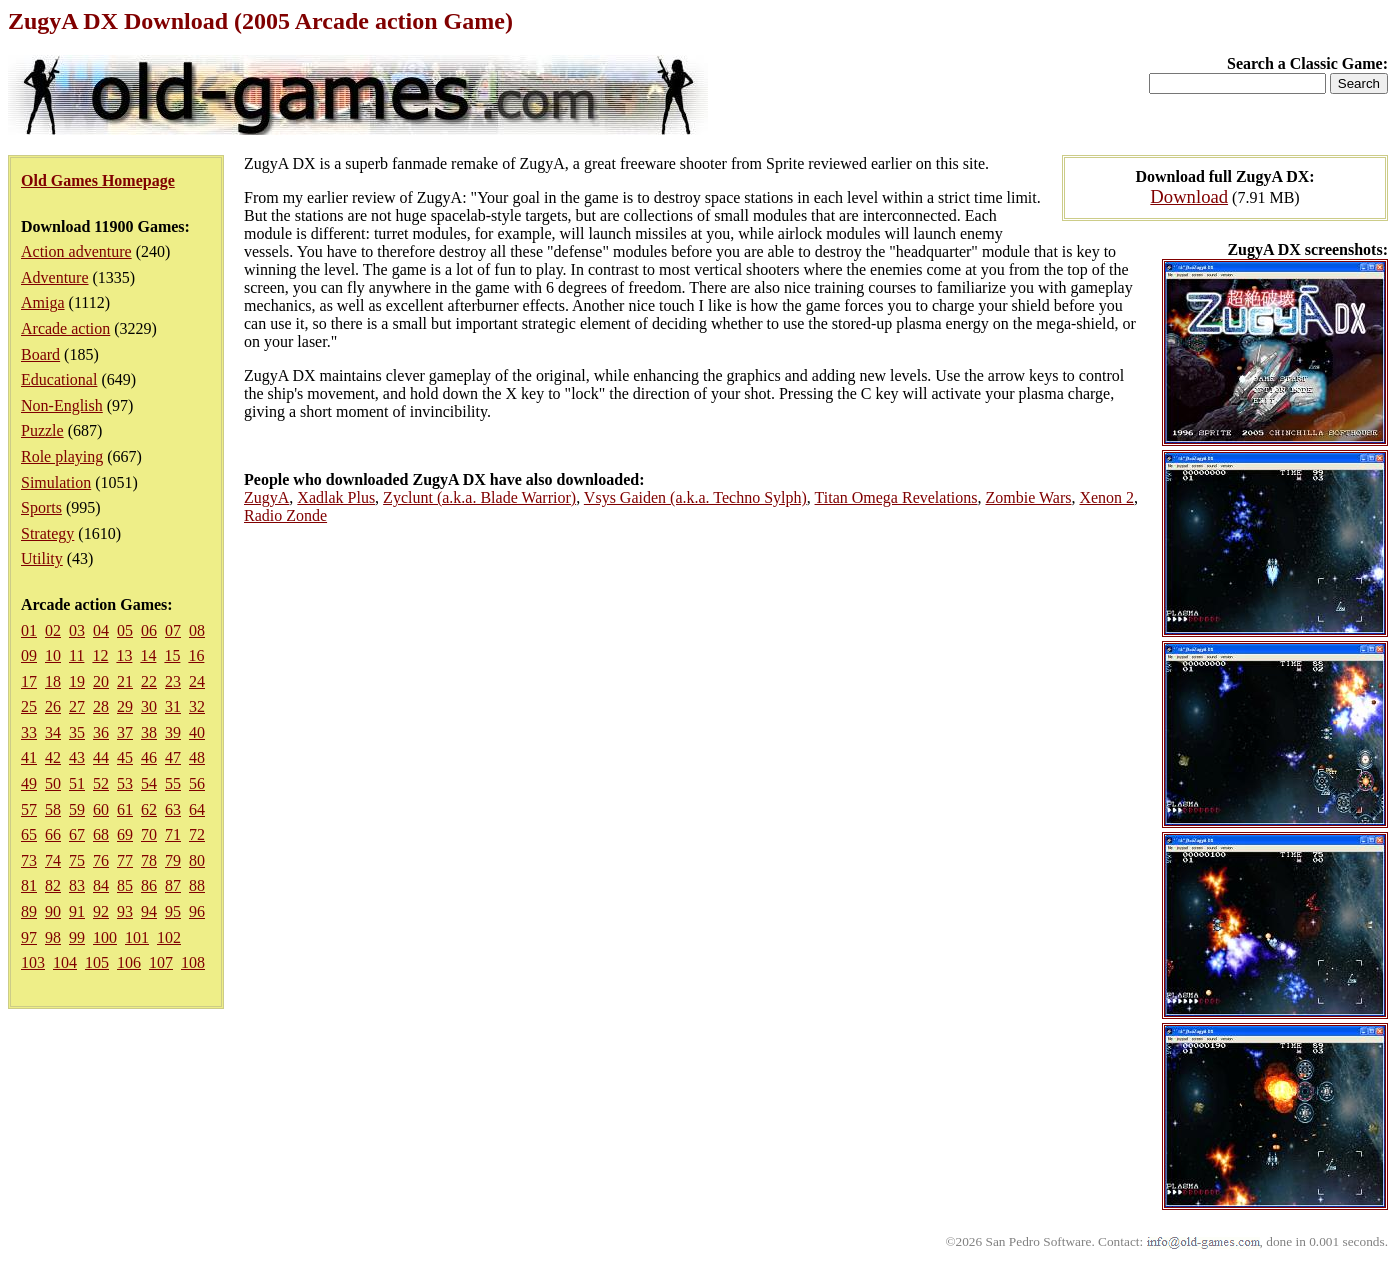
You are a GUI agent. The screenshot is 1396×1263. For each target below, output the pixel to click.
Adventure (55, 277)
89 (29, 911)
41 (29, 757)
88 (197, 885)
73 (29, 860)
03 (77, 630)
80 (197, 860)
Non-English (62, 405)
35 (77, 732)
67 (77, 834)
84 (101, 885)
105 (97, 962)
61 (125, 809)
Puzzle (42, 430)
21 (125, 681)
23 (173, 681)
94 (149, 911)
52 (101, 783)
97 (29, 937)
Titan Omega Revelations (896, 497)
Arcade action (65, 328)
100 (105, 937)
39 (173, 732)
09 (29, 655)
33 (29, 732)
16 (196, 655)
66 (53, 834)
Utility (42, 558)
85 (125, 885)
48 (197, 757)
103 (33, 962)
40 (197, 732)
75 (77, 860)
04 (101, 630)
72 (197, 834)
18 (53, 681)
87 (173, 885)
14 (148, 655)
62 (149, 809)
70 (149, 834)
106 (129, 962)
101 (137, 937)
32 (197, 706)
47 (173, 757)
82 (53, 885)
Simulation (56, 482)
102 (169, 937)
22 (149, 681)
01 (29, 630)
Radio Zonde (285, 515)
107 (161, 962)
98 (53, 937)
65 (29, 834)
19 (77, 681)
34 (53, 732)
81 (29, 885)
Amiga (43, 302)
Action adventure (76, 251)
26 (53, 706)
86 (149, 885)
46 (149, 757)
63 (173, 809)
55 (173, 783)
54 (149, 783)
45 (125, 757)
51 (77, 783)
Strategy (47, 533)
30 (149, 706)
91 (77, 911)
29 (125, 706)
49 (29, 783)
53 (125, 783)
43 (77, 757)
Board (40, 354)
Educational (59, 379)
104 (65, 962)
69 (125, 834)
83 (77, 885)
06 (149, 630)
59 (77, 809)
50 (53, 783)
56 (197, 783)
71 (173, 834)
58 (53, 809)
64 (197, 809)
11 (76, 655)
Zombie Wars (1029, 497)
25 (29, 706)
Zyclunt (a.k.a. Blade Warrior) (479, 497)
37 (125, 732)
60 (101, 809)
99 (77, 937)
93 (125, 911)
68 (101, 834)
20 (101, 681)
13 (124, 655)
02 (53, 630)
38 (149, 732)
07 (173, 630)
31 (173, 706)
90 (53, 911)
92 (101, 911)
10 (53, 655)
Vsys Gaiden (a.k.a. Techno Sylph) (695, 497)
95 (173, 911)
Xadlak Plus (336, 497)
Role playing (62, 456)
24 (197, 681)
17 (29, 681)
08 (197, 630)
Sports (41, 507)
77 (125, 860)
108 (193, 962)
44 (101, 757)
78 (149, 860)
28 (101, 706)
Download (1189, 196)
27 (77, 706)
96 (197, 911)
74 (53, 860)
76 (101, 860)
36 (101, 732)
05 (125, 630)
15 (172, 655)
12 (100, 655)
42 (53, 757)
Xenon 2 (1106, 497)
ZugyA (266, 497)
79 (173, 860)
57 (29, 809)
